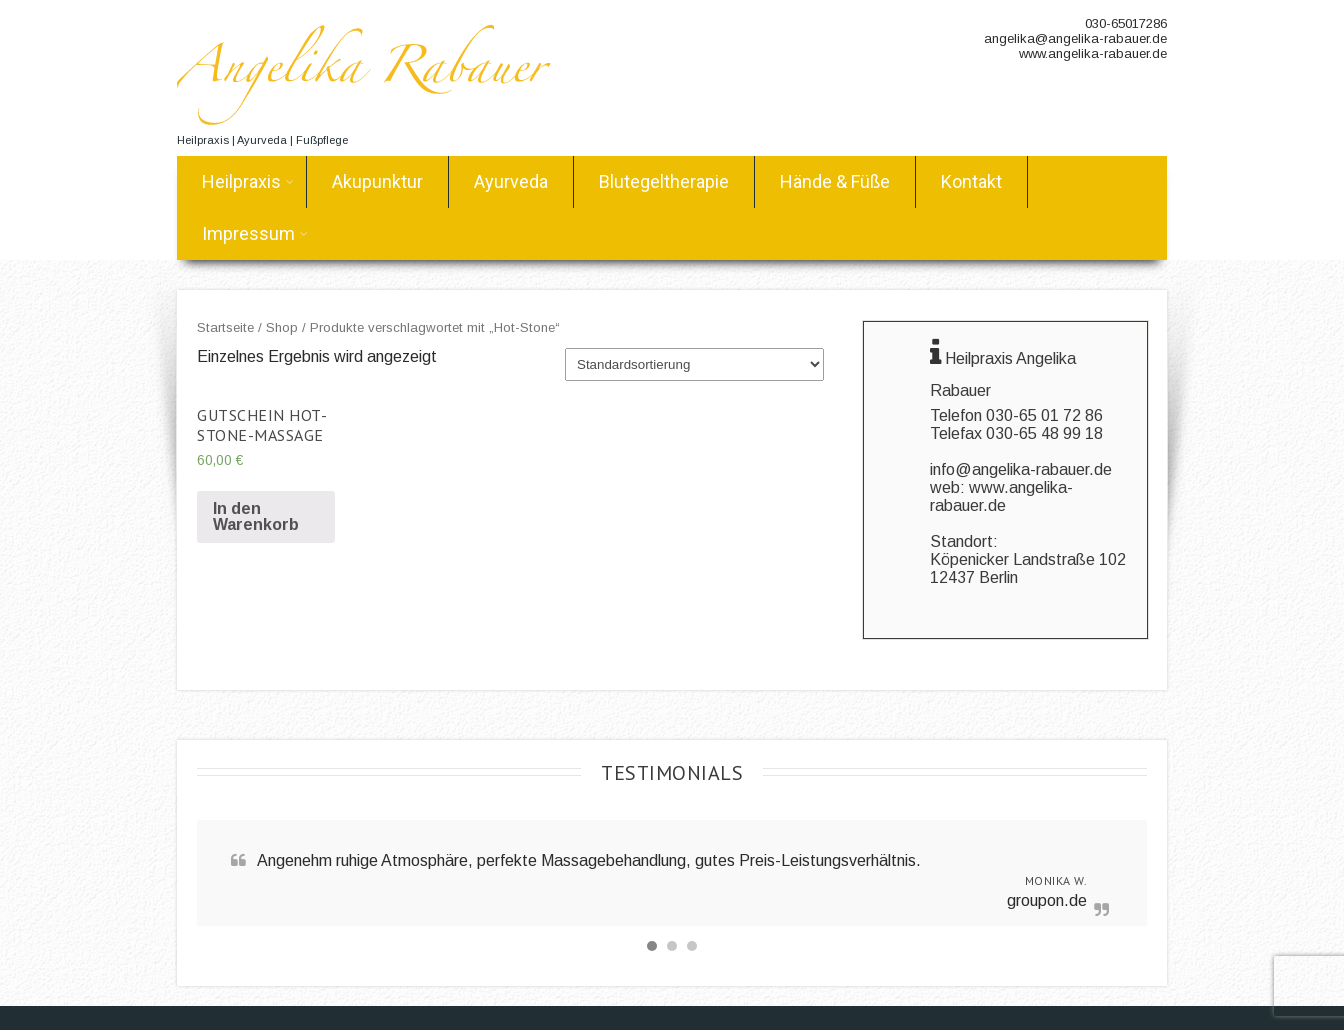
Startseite (225, 327)
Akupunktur (377, 181)
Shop (282, 327)
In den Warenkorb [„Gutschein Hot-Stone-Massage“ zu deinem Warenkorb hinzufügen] (256, 516)
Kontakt (971, 181)
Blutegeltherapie (664, 181)
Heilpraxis (248, 181)
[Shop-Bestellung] (694, 364)
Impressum (255, 233)
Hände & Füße (835, 181)
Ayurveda (511, 181)
